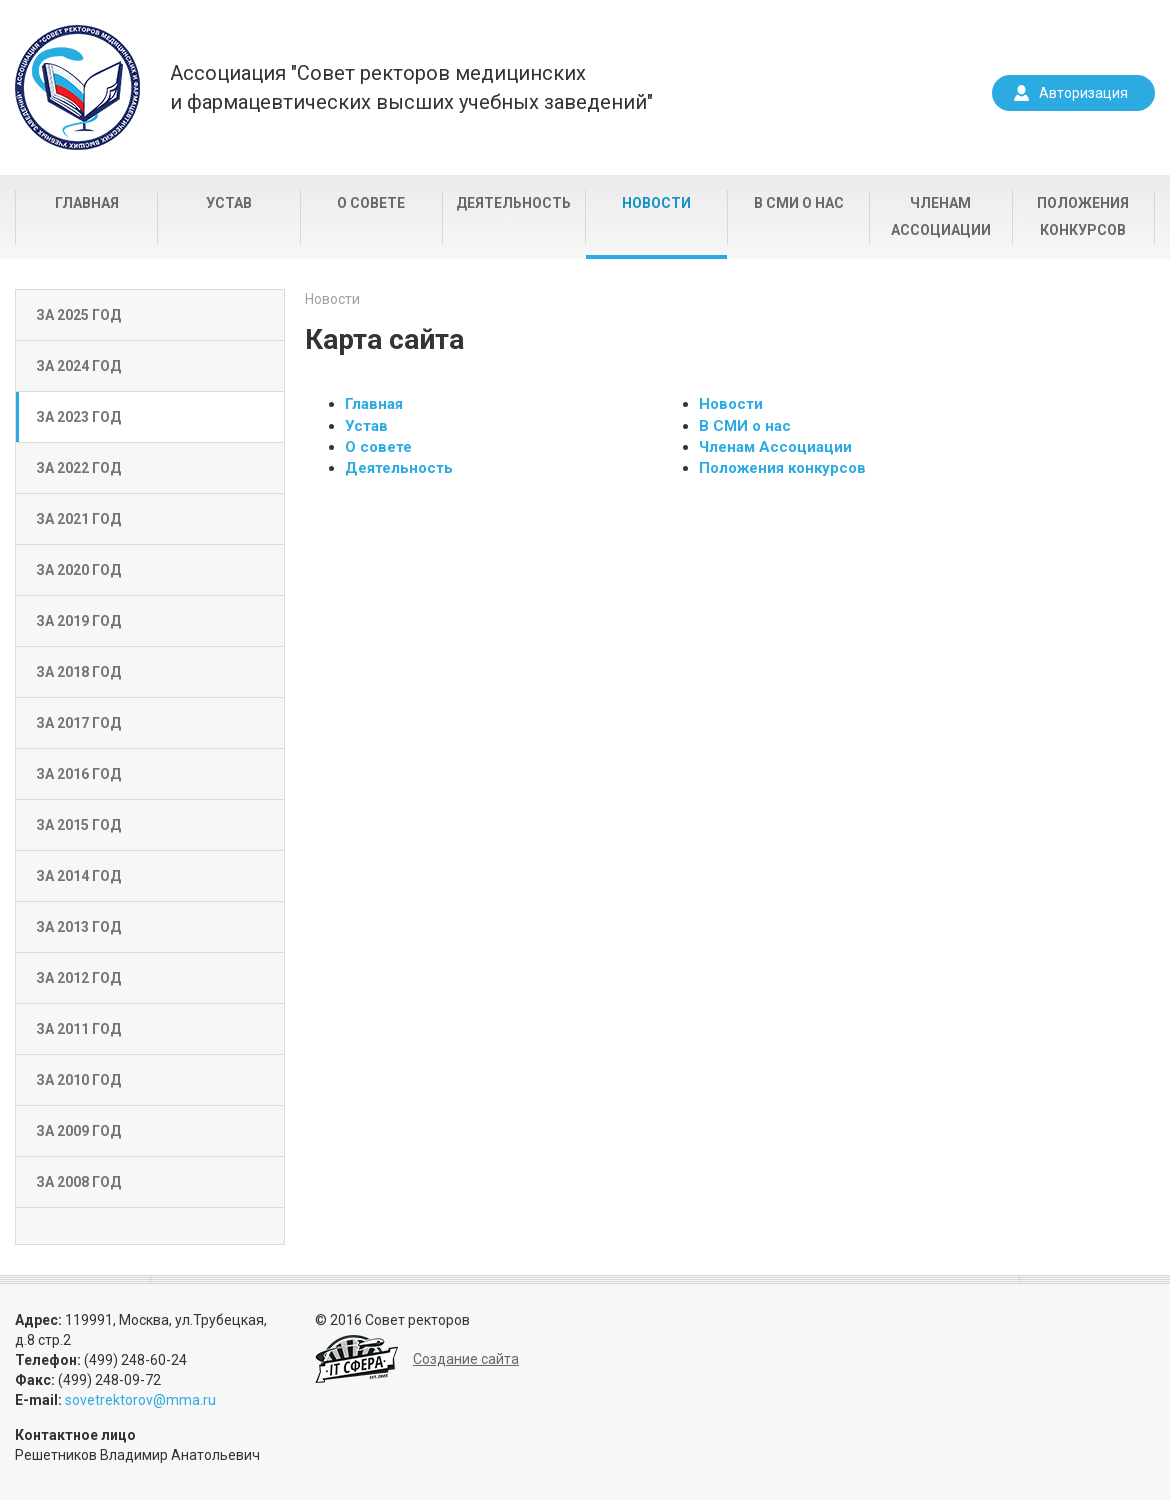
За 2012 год (78, 978)
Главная (87, 203)
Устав (229, 203)
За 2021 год (78, 519)
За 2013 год (78, 927)
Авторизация (1083, 93)
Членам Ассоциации (941, 216)
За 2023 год (78, 417)
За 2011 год (78, 1029)
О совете (371, 203)
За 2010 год (78, 1080)
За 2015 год (78, 825)
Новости (656, 203)
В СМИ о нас (799, 203)
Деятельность (513, 203)
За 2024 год (78, 366)
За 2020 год (78, 570)
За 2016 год (78, 774)
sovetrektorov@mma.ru (140, 1400)
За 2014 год (78, 876)
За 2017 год (78, 723)
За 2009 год (78, 1131)
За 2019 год (78, 621)
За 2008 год (78, 1182)
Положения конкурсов (1083, 216)
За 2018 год (78, 672)
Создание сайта (466, 1359)
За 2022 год (78, 468)
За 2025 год (78, 315)
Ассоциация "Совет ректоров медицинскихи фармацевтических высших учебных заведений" (411, 87)
